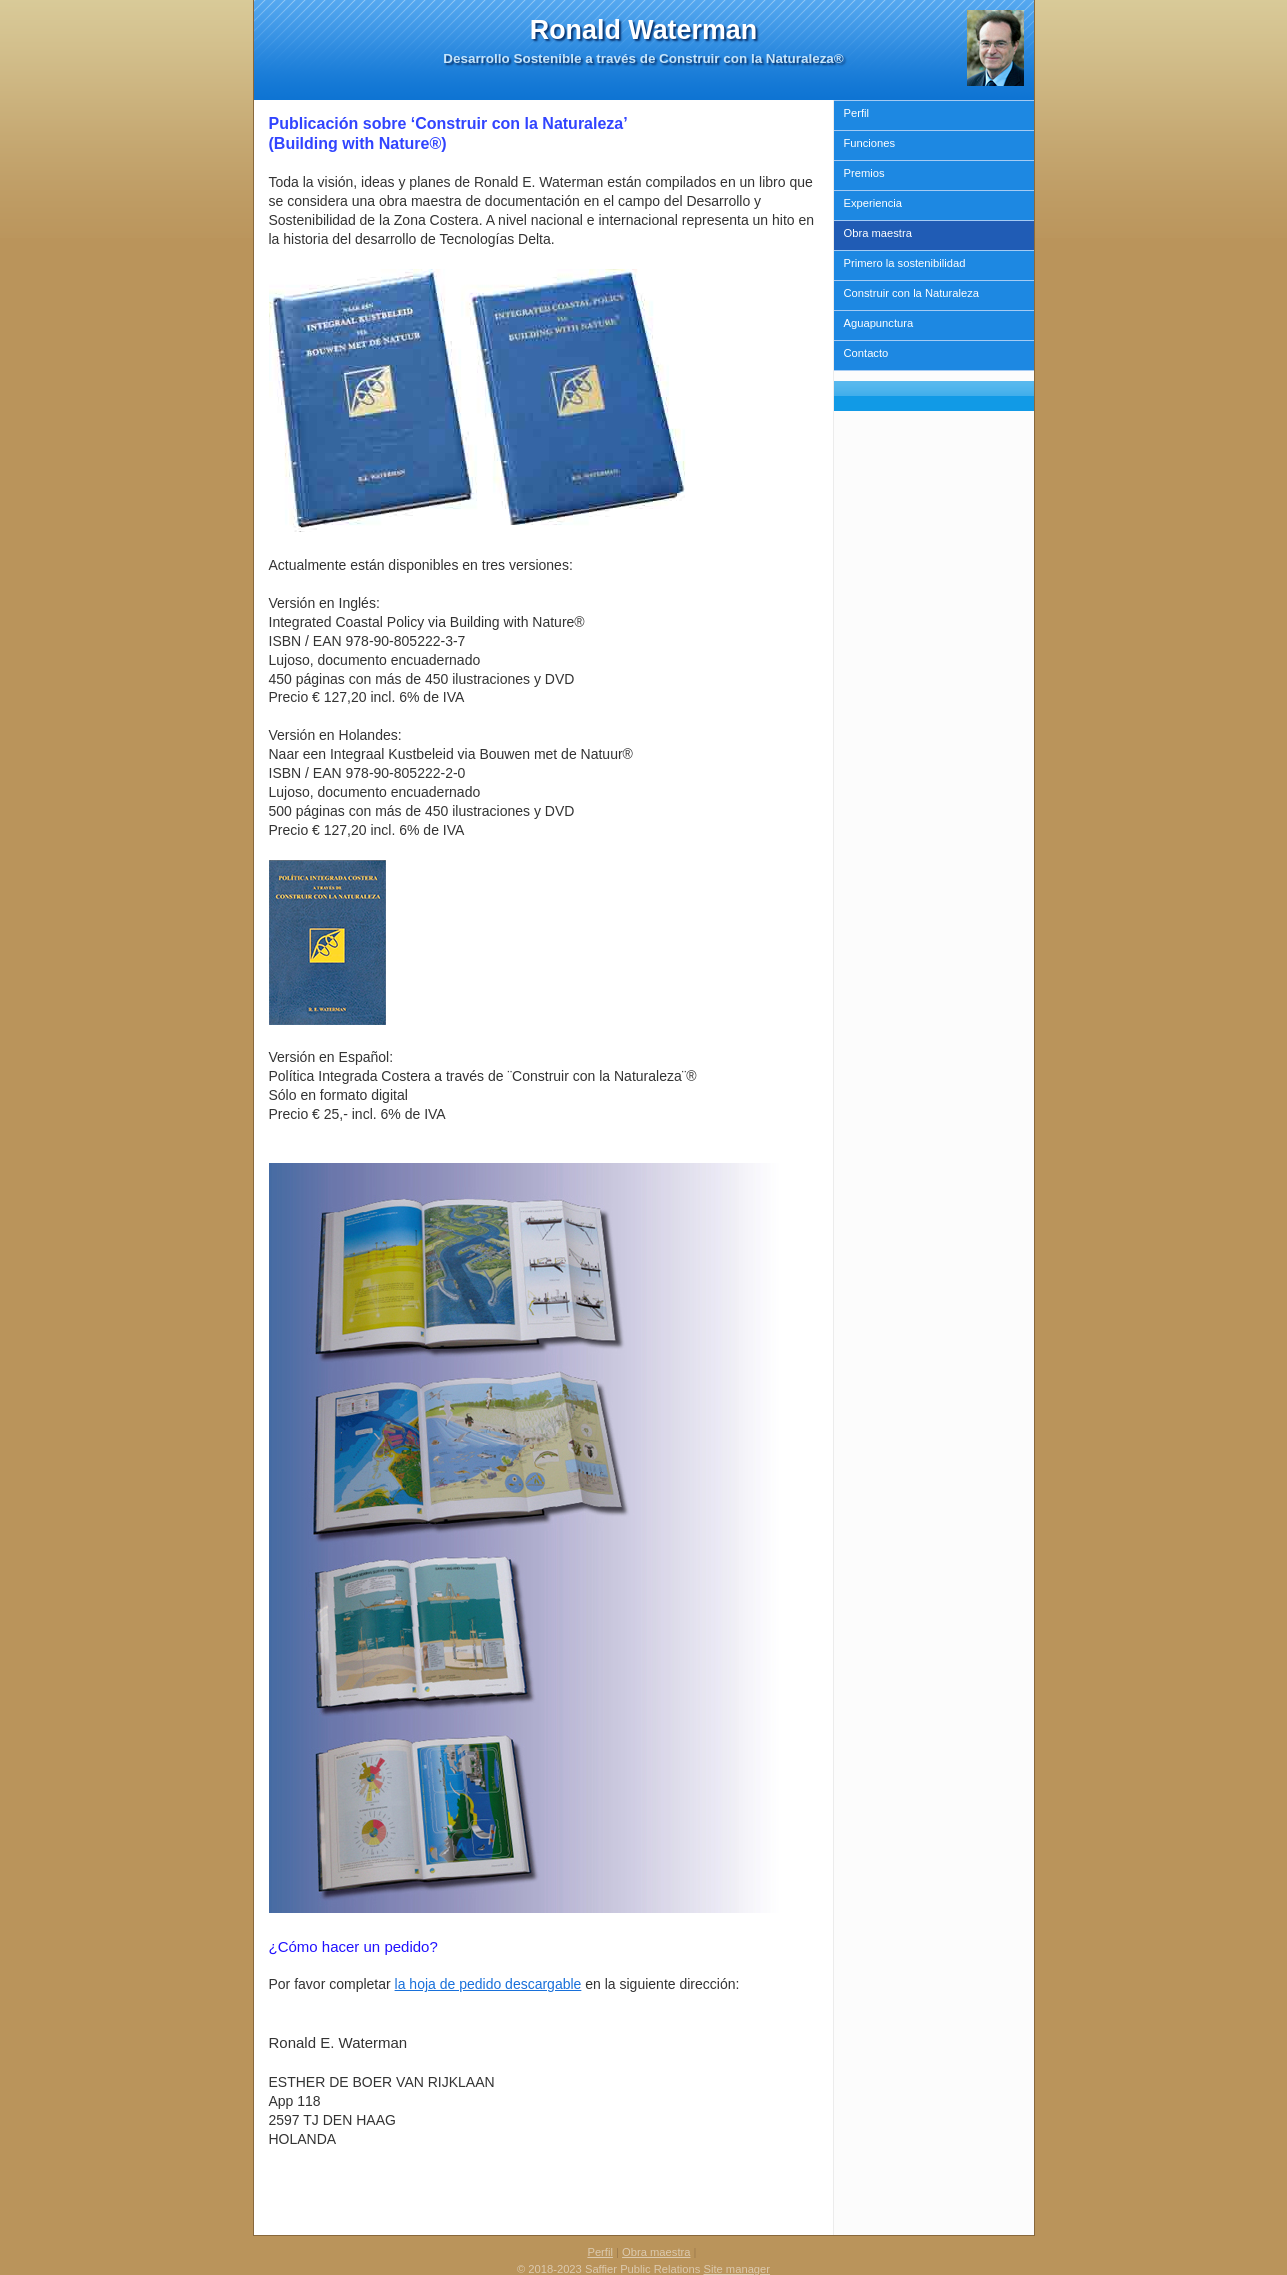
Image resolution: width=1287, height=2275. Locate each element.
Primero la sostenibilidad (905, 263)
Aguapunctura (879, 323)
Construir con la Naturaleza (912, 293)
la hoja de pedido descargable (488, 1984)
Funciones (870, 143)
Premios (864, 173)
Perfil (857, 113)
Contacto (866, 353)
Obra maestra (878, 233)
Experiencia (873, 203)
